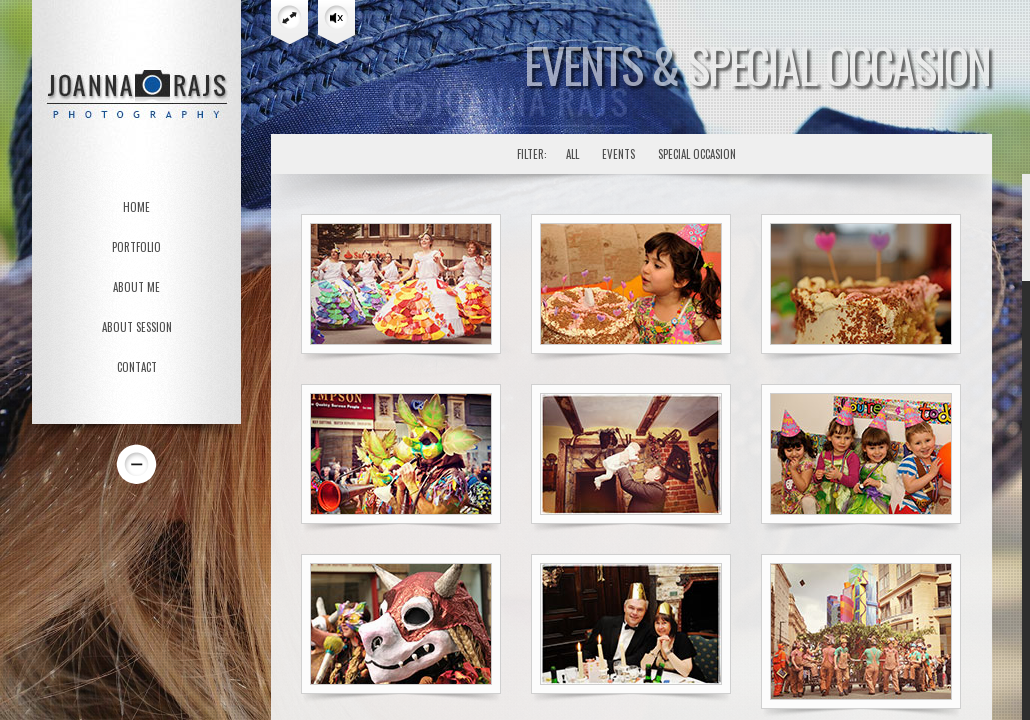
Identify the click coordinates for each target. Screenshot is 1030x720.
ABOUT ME (136, 287)
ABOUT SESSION (137, 327)
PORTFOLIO (136, 247)
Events (618, 154)
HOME (136, 207)
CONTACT (137, 367)
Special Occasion (697, 154)
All (572, 154)
